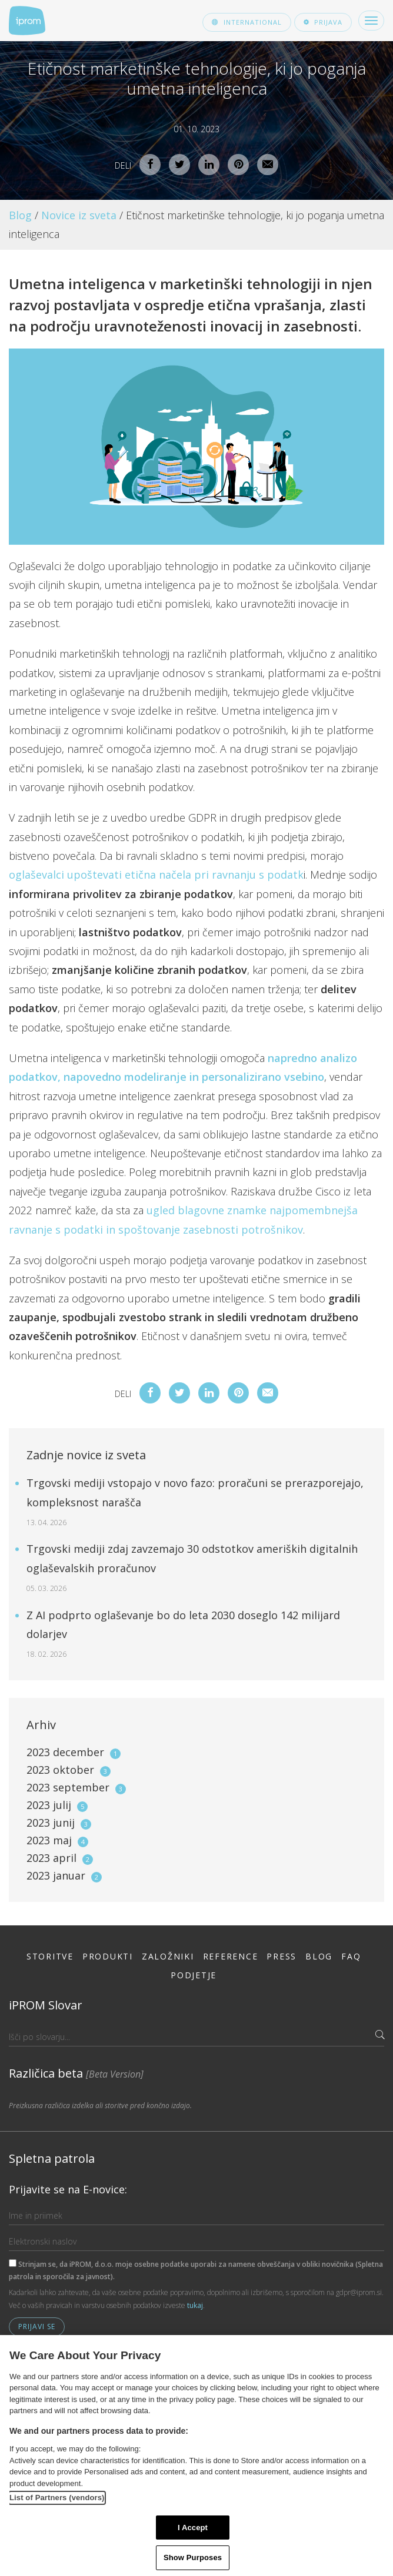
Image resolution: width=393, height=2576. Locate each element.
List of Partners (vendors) (57, 2497)
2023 (73, 1752)
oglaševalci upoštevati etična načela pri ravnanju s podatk (156, 874)
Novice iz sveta (78, 215)
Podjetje (194, 1975)
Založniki (168, 1956)
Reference (230, 1956)
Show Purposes (193, 2557)
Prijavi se (36, 2327)
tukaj (195, 2305)
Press (282, 1956)
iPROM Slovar (45, 2005)
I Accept (193, 2527)
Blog (20, 215)
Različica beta (76, 2073)
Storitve (50, 1956)
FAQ (351, 1956)
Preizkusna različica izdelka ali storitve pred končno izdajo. (100, 2106)
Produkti (107, 1956)
